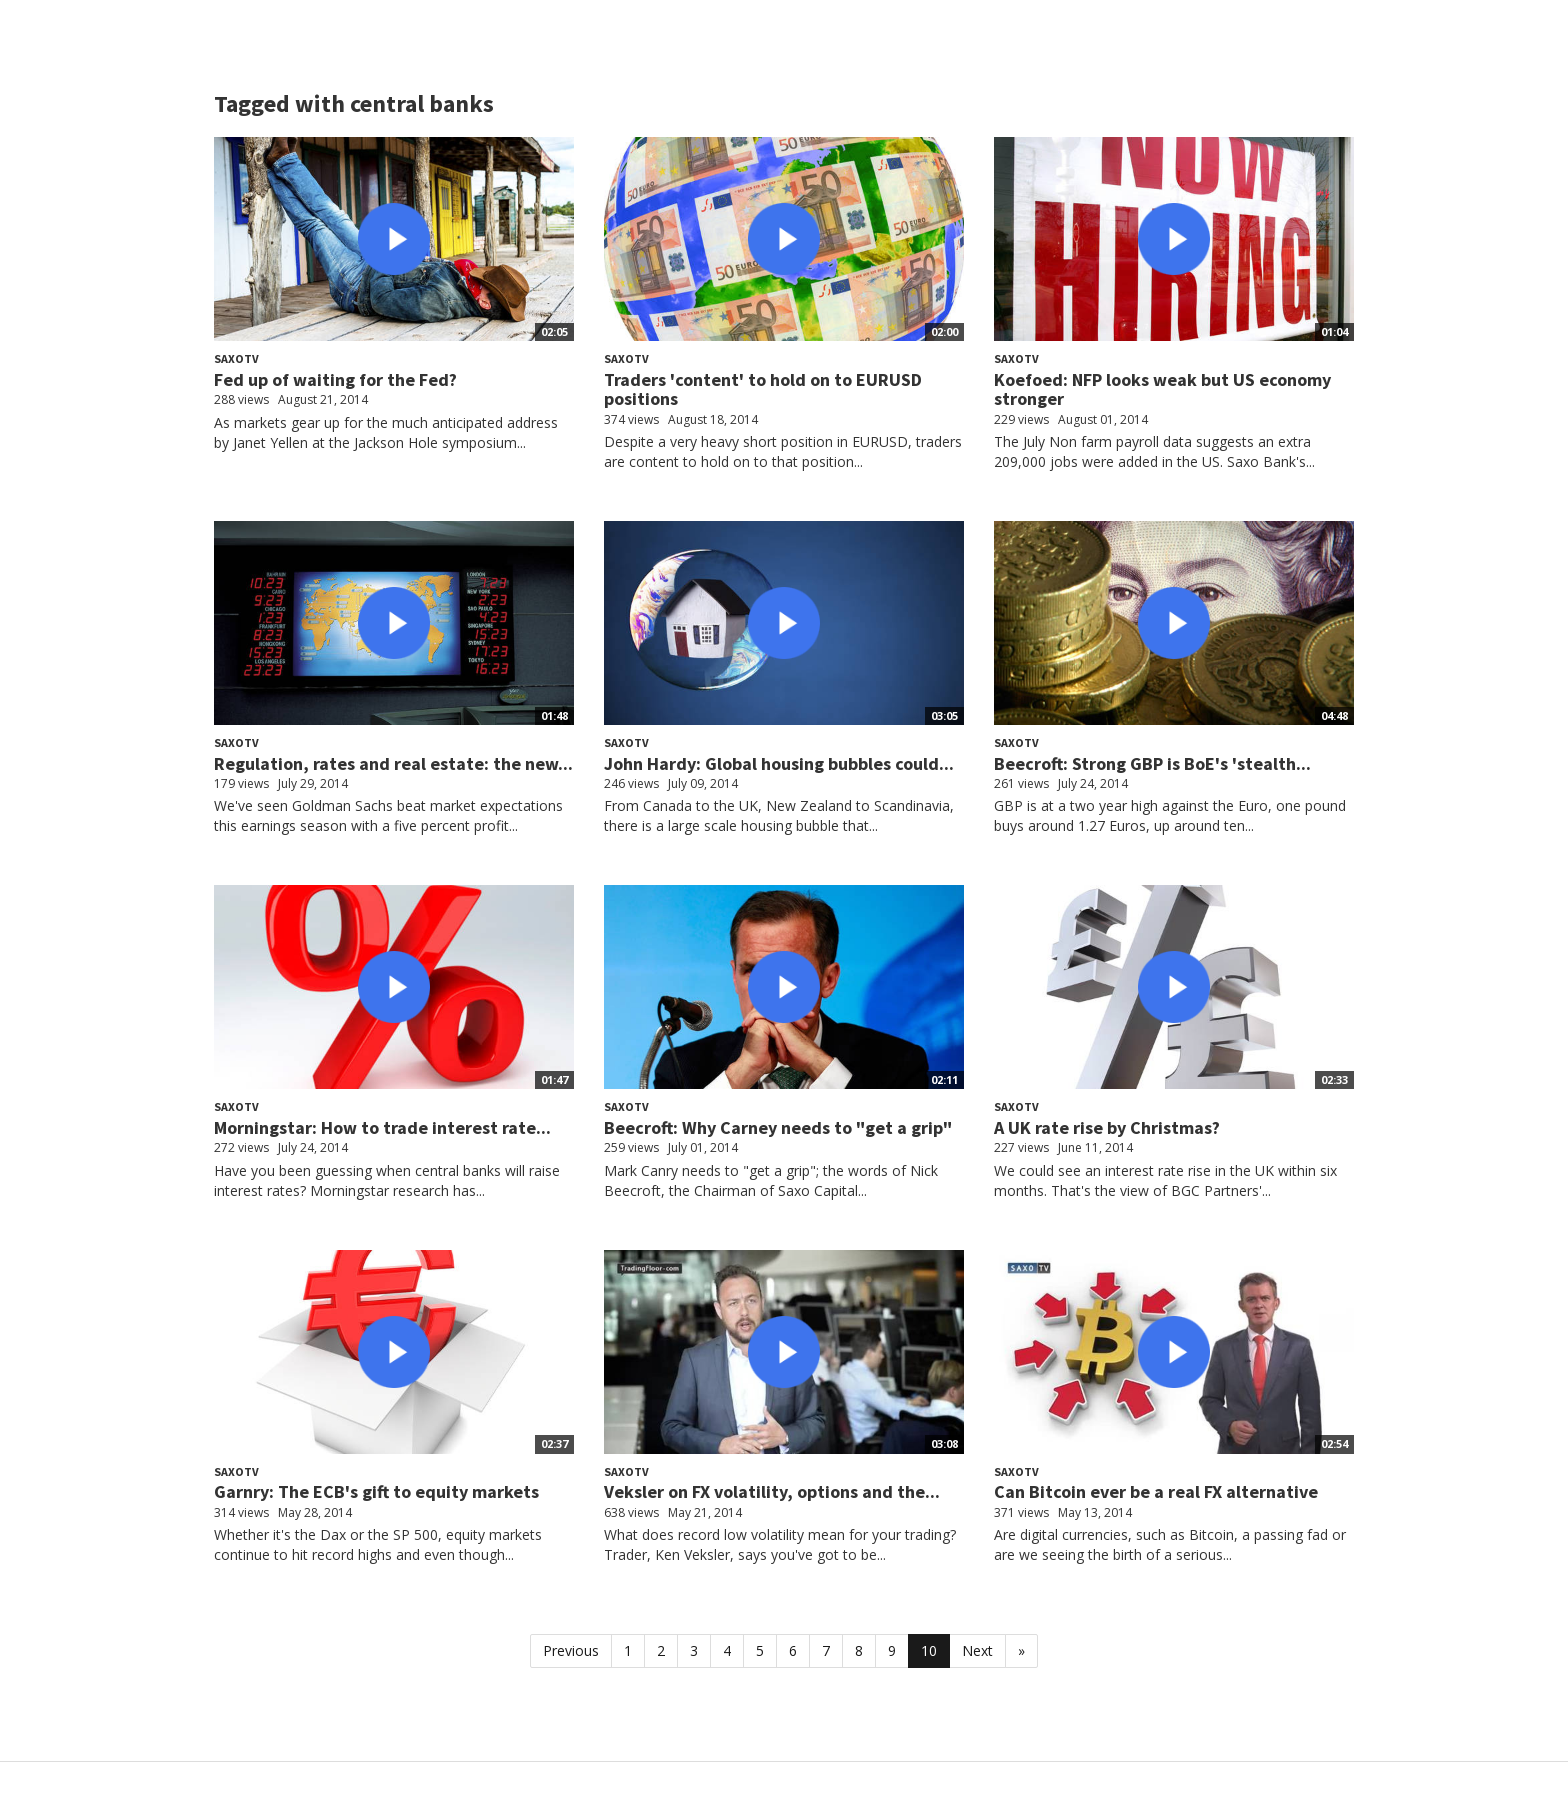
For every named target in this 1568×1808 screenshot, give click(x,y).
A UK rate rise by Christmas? (1107, 1127)
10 (929, 1650)
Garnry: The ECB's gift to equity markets (376, 1491)
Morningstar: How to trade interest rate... (382, 1127)
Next (977, 1650)
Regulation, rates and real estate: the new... (393, 763)
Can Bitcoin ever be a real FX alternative (1156, 1491)
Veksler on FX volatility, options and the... (772, 1491)
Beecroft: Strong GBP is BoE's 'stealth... (1152, 763)
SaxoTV (236, 358)
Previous (571, 1650)
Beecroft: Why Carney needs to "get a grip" (778, 1127)
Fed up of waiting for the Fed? (335, 379)
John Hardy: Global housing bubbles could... (779, 763)
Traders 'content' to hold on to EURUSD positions (763, 389)
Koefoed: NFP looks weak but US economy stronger (1162, 389)
